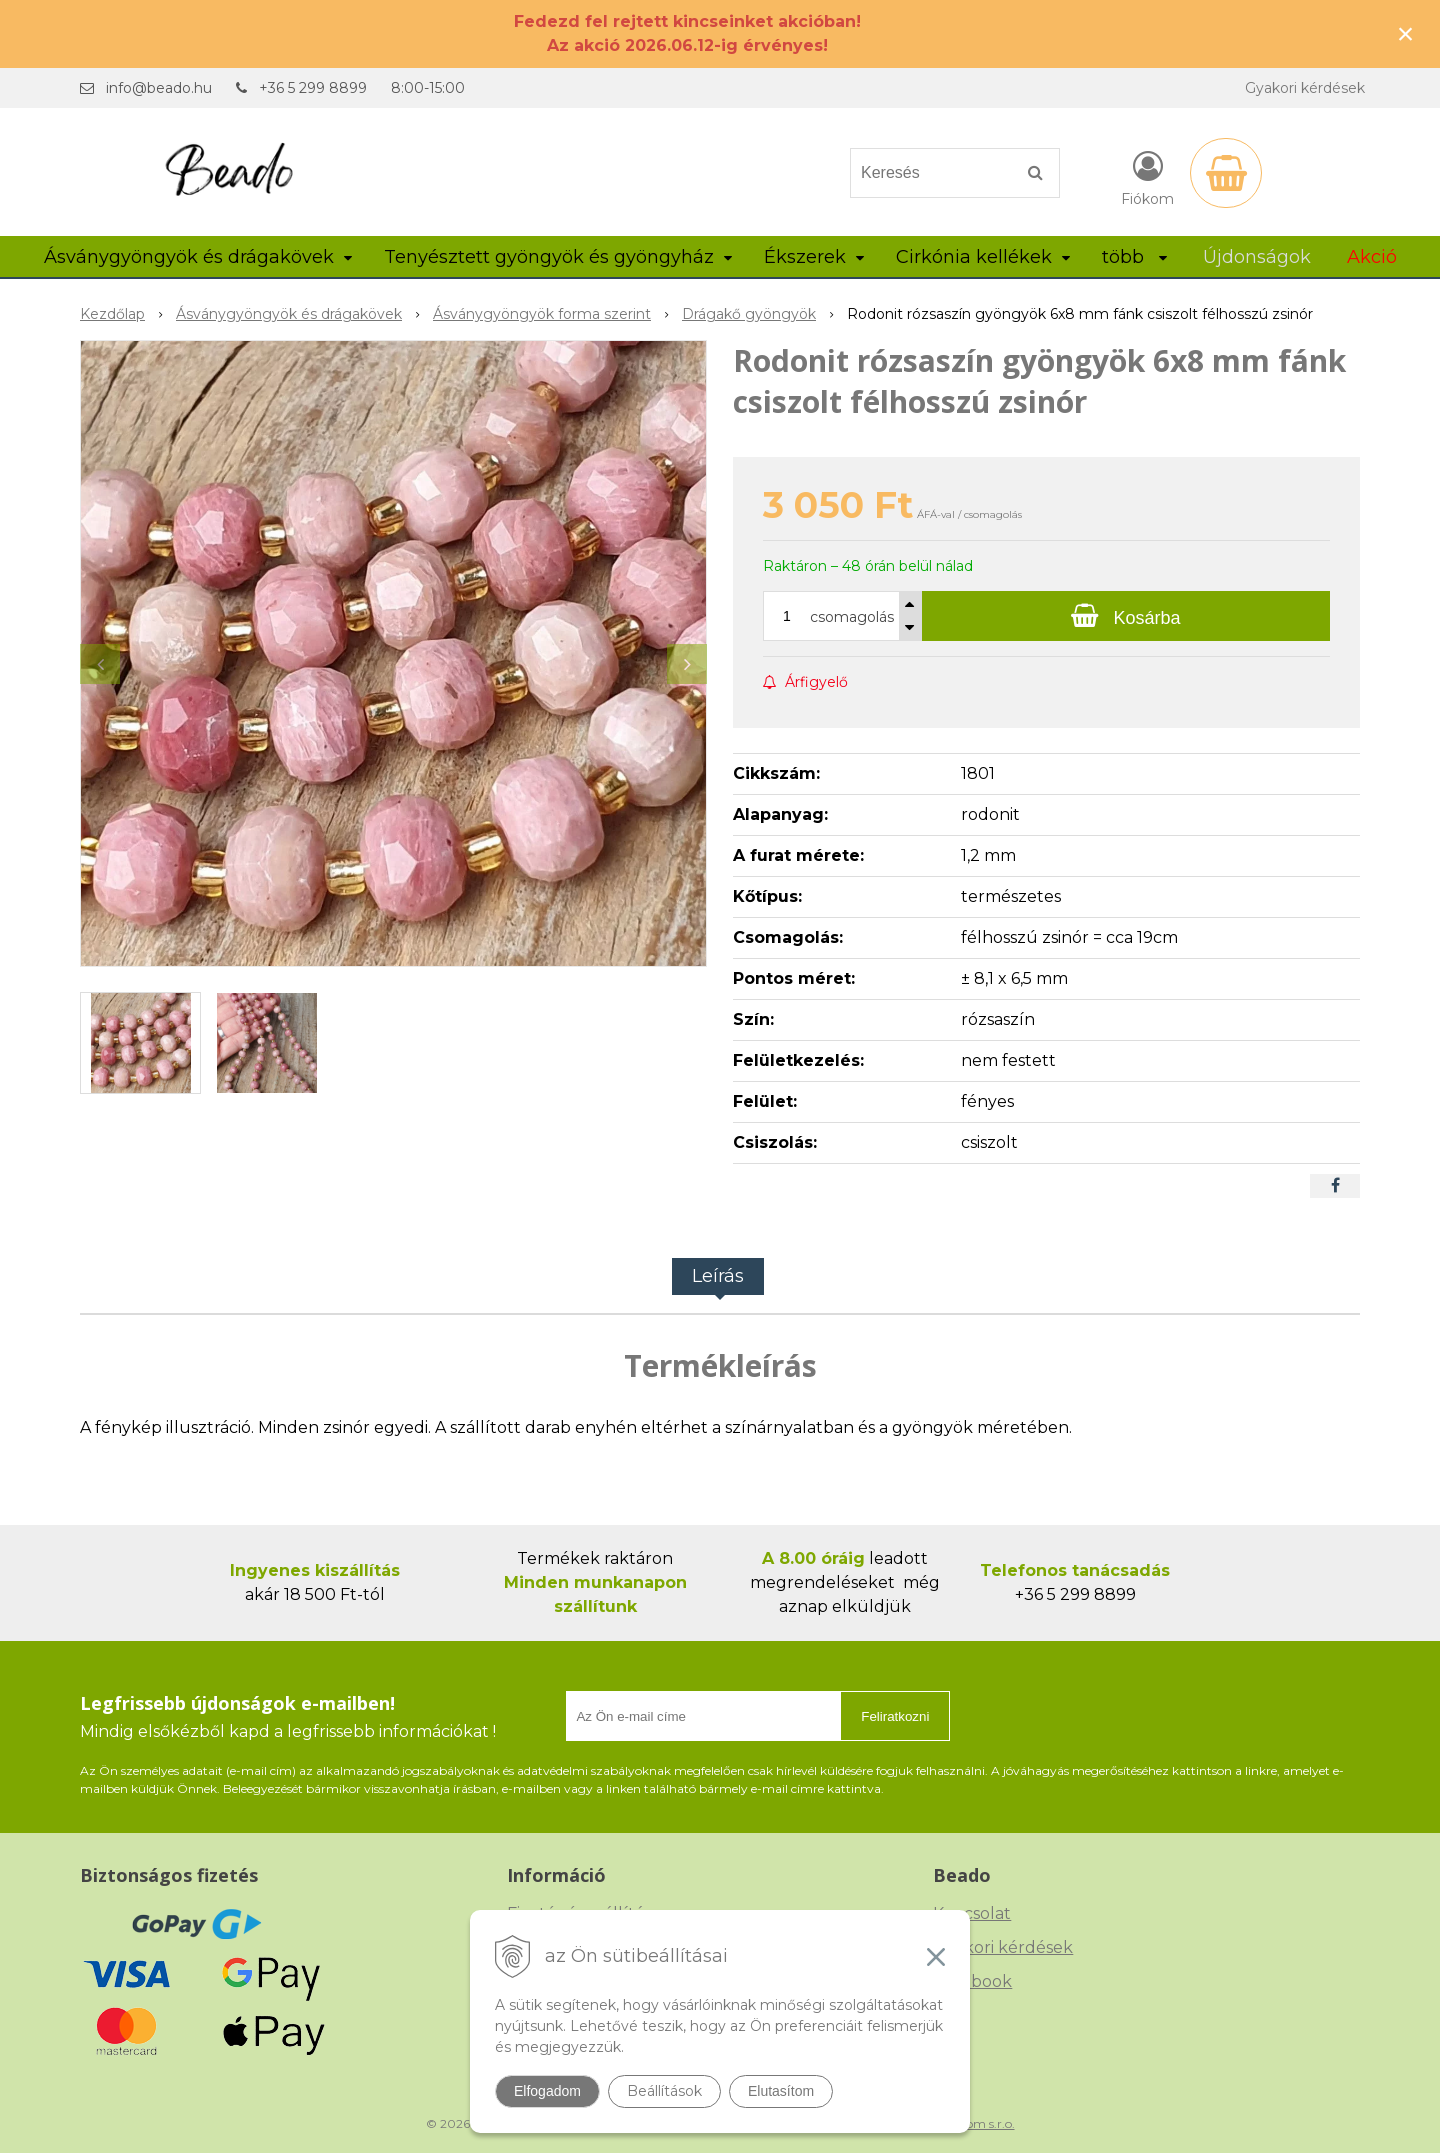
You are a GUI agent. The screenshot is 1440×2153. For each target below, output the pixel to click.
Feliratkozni (895, 1716)
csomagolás (852, 617)
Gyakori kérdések (1305, 88)
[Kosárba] (1126, 616)
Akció (1372, 257)
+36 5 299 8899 (313, 88)
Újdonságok (1257, 257)
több (1134, 257)
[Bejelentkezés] (1147, 177)
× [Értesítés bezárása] (1406, 33)
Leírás (718, 1276)
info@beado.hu (159, 88)
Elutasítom (781, 2091)
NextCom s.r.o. (973, 2123)
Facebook (972, 1981)
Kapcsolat (972, 1913)
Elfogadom (547, 2091)
